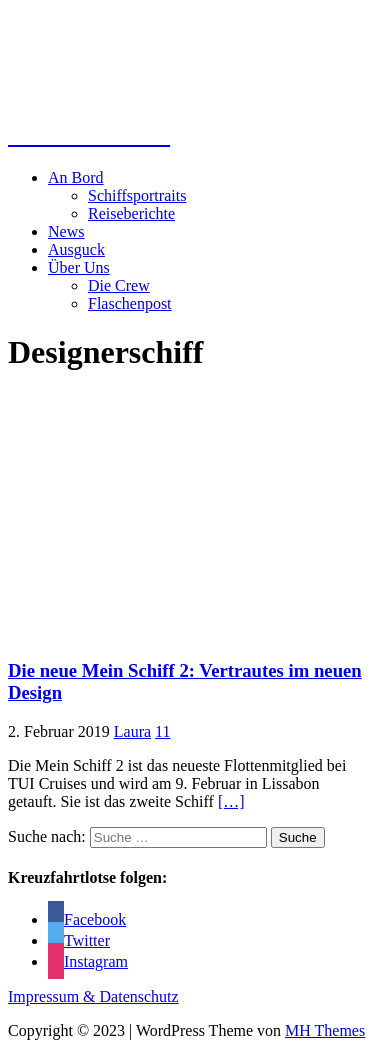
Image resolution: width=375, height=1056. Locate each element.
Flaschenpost (130, 303)
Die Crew (119, 285)
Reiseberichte (131, 213)
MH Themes (325, 1030)
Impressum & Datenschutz (93, 996)
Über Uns (79, 267)
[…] (231, 801)
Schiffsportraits (137, 195)
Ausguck (76, 249)
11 (162, 731)
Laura (132, 731)
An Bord (76, 177)
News (66, 231)
